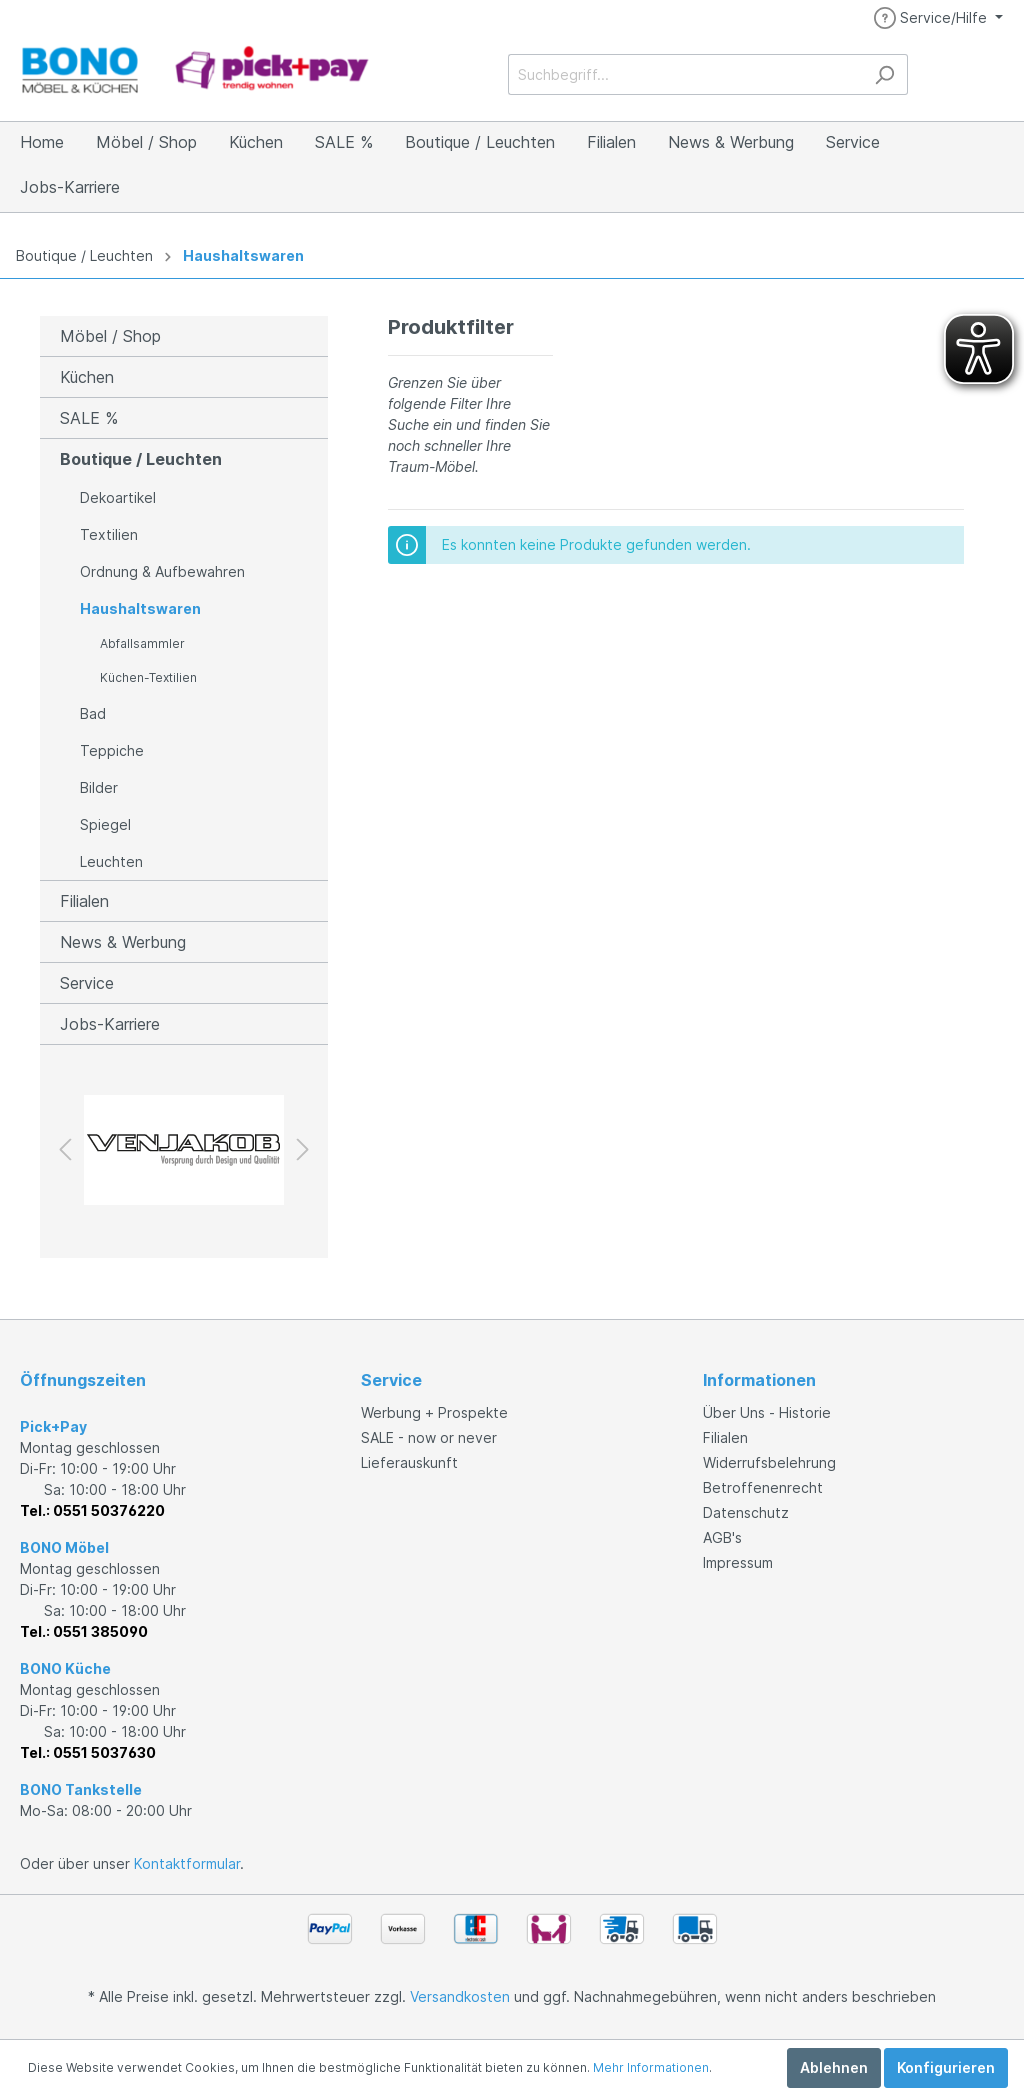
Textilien (109, 534)
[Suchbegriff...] (685, 74)
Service (87, 983)
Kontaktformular (187, 1863)
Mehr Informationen (651, 2067)
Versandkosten (460, 1996)
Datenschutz (746, 1512)
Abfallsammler (142, 643)
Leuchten (111, 861)
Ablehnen (834, 2067)
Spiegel (105, 824)
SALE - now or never (429, 1437)
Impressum (738, 1562)
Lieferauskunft (409, 1462)
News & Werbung (123, 942)
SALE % (89, 418)
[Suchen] (884, 74)
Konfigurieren (946, 2067)
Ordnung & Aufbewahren (162, 571)
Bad (93, 713)
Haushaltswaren (243, 255)
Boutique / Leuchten (84, 255)
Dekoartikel (118, 497)
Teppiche (112, 750)
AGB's (722, 1537)
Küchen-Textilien (148, 677)
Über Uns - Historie (767, 1412)
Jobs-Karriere (110, 1024)
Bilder (99, 787)
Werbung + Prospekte (434, 1412)
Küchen (87, 377)
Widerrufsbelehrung (769, 1462)
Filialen (84, 901)
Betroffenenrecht (763, 1487)
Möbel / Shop (110, 336)
